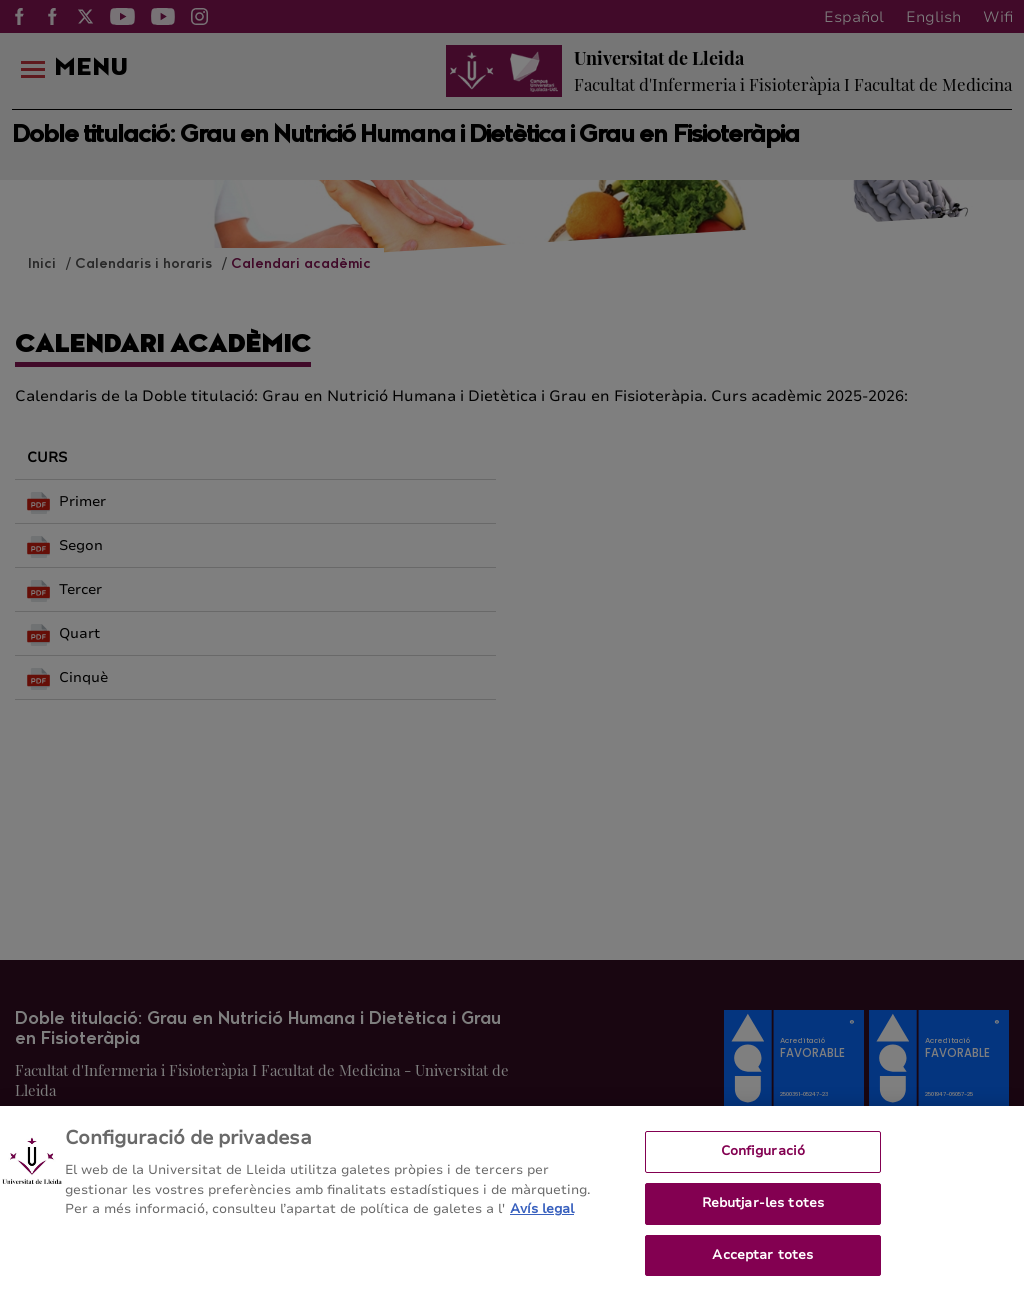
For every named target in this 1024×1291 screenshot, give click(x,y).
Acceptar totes (762, 1266)
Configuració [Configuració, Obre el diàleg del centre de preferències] (763, 1163)
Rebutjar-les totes (763, 1215)
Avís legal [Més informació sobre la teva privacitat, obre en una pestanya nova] (542, 1221)
